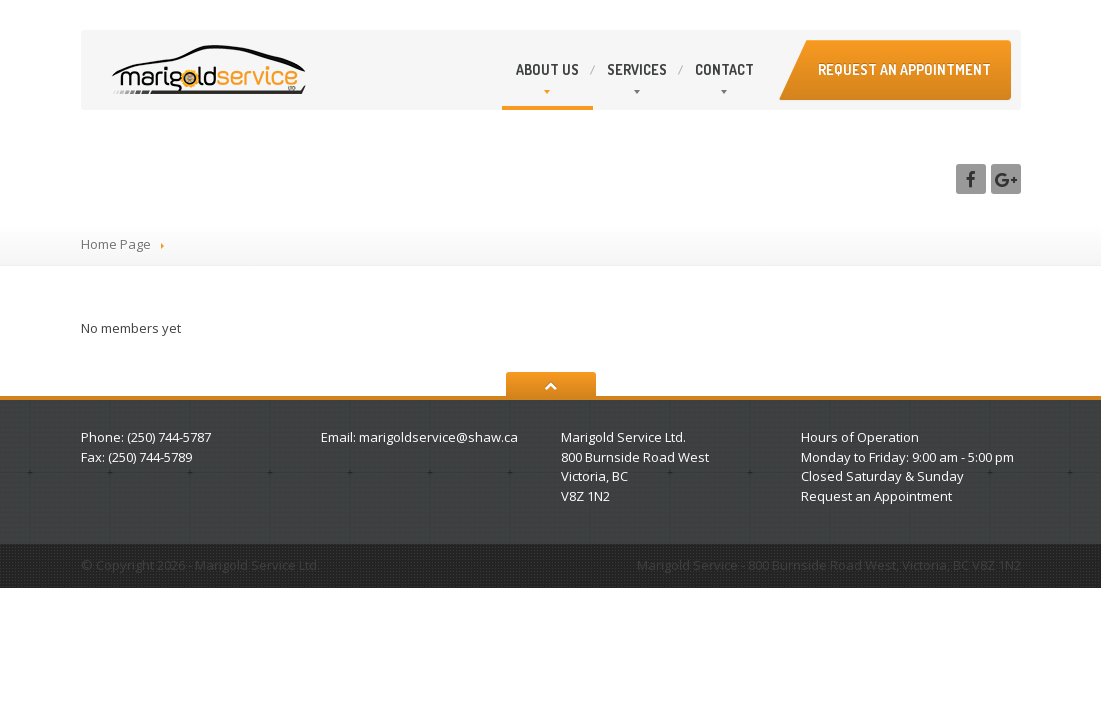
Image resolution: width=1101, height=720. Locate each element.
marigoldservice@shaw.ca (438, 437)
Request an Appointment (876, 496)
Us (547, 69)
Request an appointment (904, 69)
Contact (724, 69)
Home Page (116, 244)
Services (637, 69)
